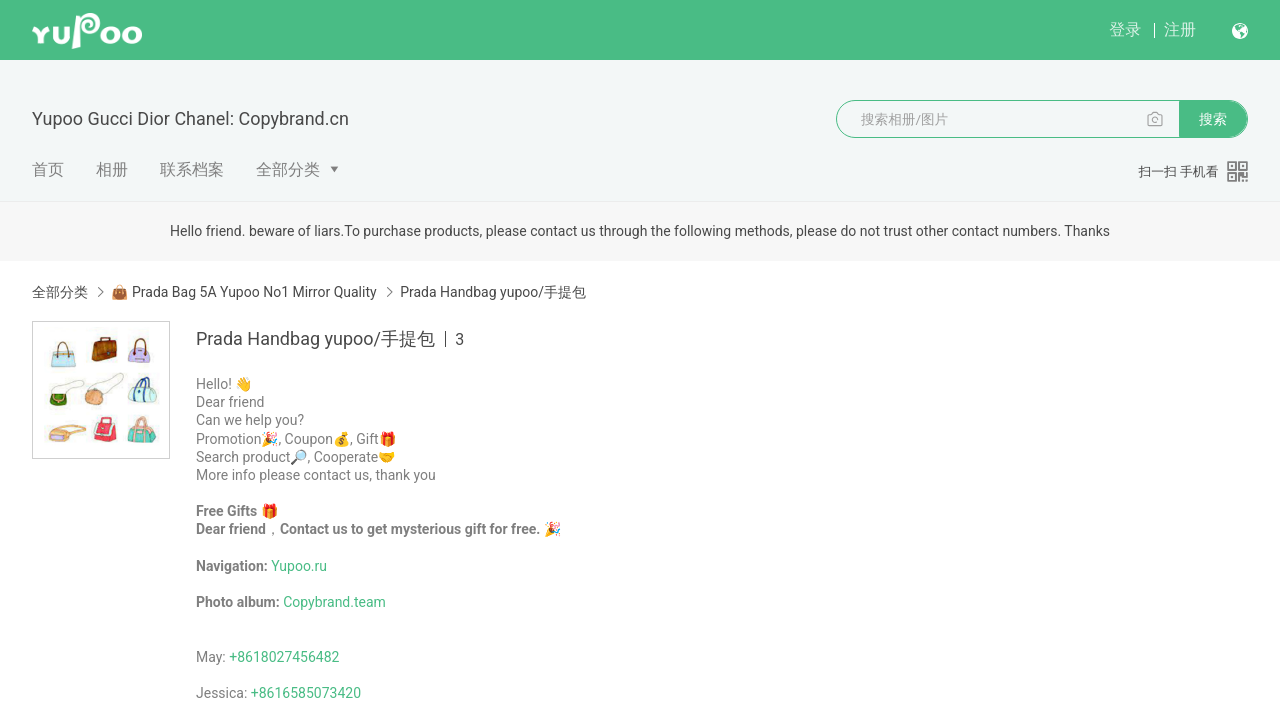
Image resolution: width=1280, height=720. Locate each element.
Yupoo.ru (299, 566)
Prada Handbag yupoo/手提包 (493, 292)
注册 (1180, 29)
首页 (48, 169)
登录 (1125, 29)
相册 (112, 169)
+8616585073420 (306, 693)
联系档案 (192, 169)
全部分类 (288, 169)
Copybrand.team (334, 602)
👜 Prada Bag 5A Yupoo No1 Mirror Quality (243, 292)
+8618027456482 (284, 657)
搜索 (1213, 119)
